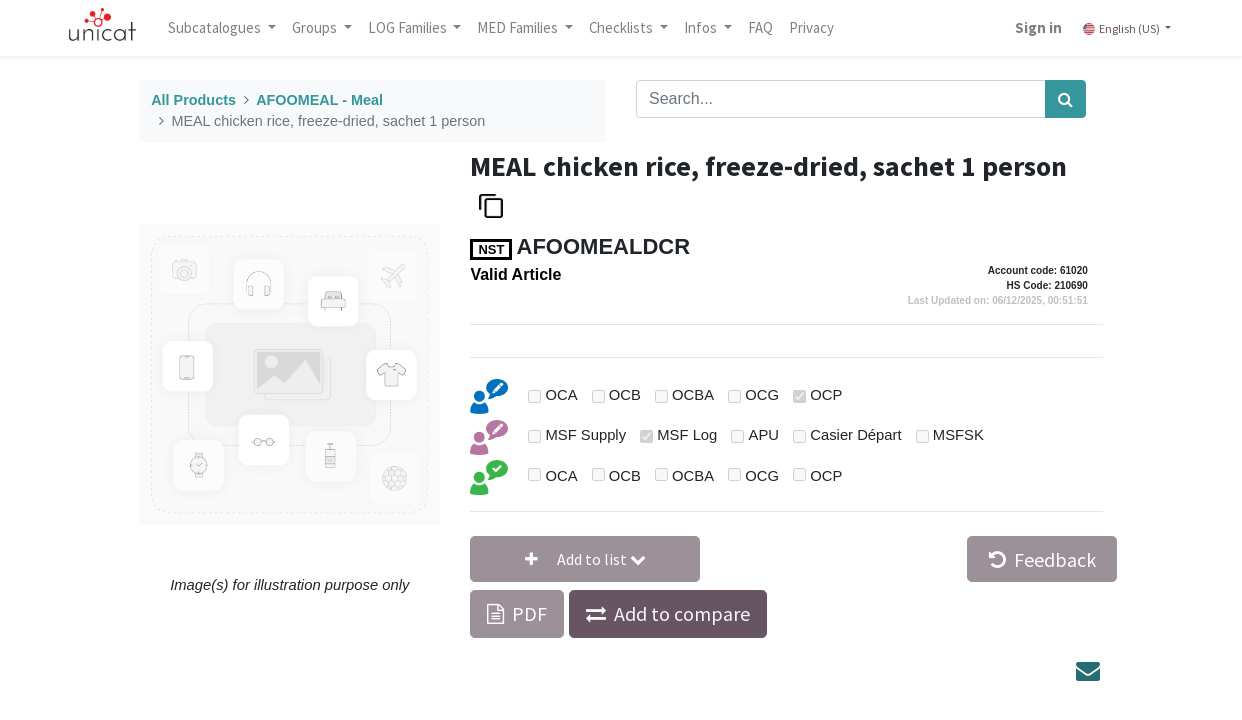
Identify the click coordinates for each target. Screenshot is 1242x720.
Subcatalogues (216, 27)
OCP (826, 395)
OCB (625, 395)
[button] (585, 559)
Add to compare (682, 613)
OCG (762, 395)
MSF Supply (585, 435)
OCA (561, 395)
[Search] (1065, 99)
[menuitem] (760, 28)
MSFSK (958, 435)
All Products (193, 100)
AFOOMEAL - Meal (319, 100)
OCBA (693, 395)
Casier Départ (855, 435)
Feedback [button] (1042, 559)
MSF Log (687, 435)
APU (764, 435)
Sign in (1038, 27)
